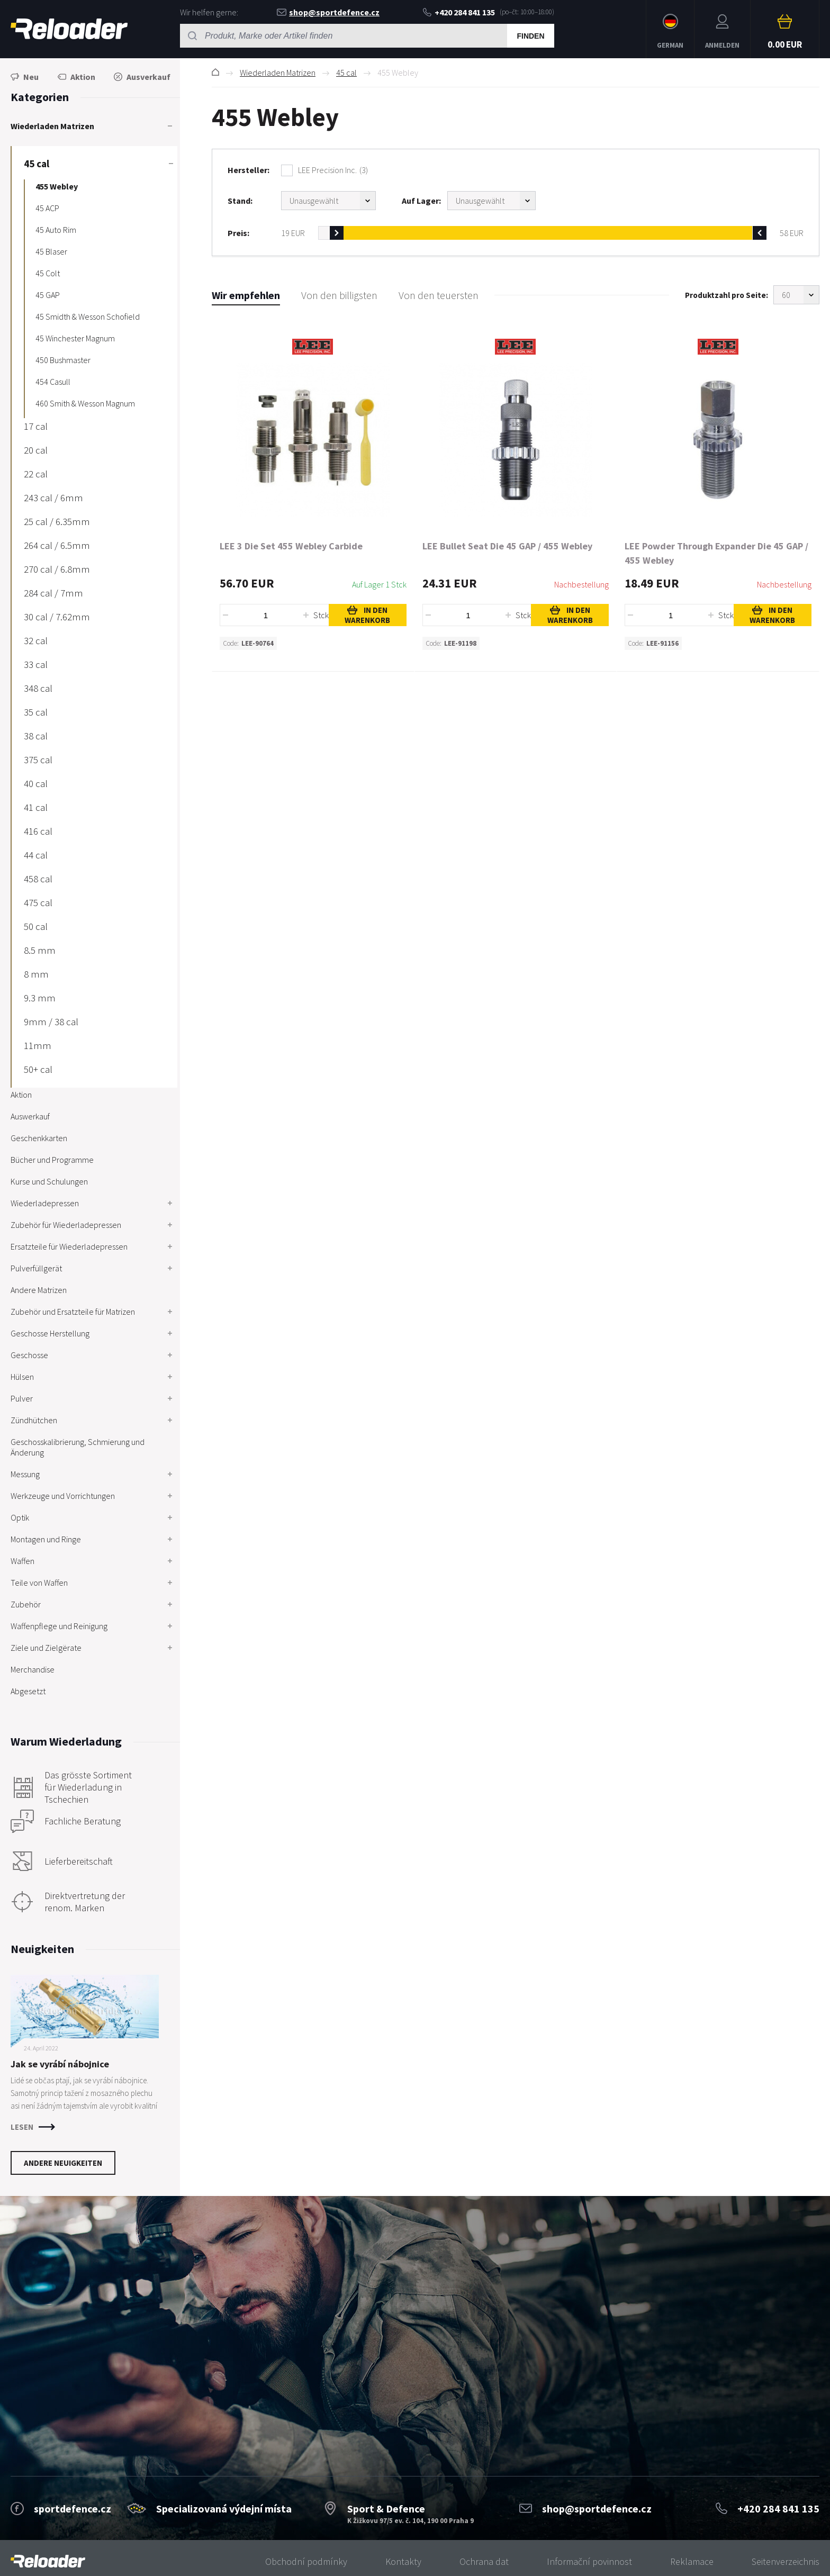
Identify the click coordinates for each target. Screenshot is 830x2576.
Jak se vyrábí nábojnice (60, 2064)
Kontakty (403, 2561)
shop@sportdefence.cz (328, 12)
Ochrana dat (484, 2561)
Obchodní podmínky (306, 2561)
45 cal (346, 72)
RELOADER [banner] (69, 29)
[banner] (48, 2561)
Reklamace (692, 2561)
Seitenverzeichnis (785, 2561)
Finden (530, 36)
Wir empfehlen (246, 295)
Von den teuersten (439, 295)
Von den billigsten (339, 295)
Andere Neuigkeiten (63, 2163)
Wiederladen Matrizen (277, 72)
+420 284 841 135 (459, 12)
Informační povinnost (589, 2561)
